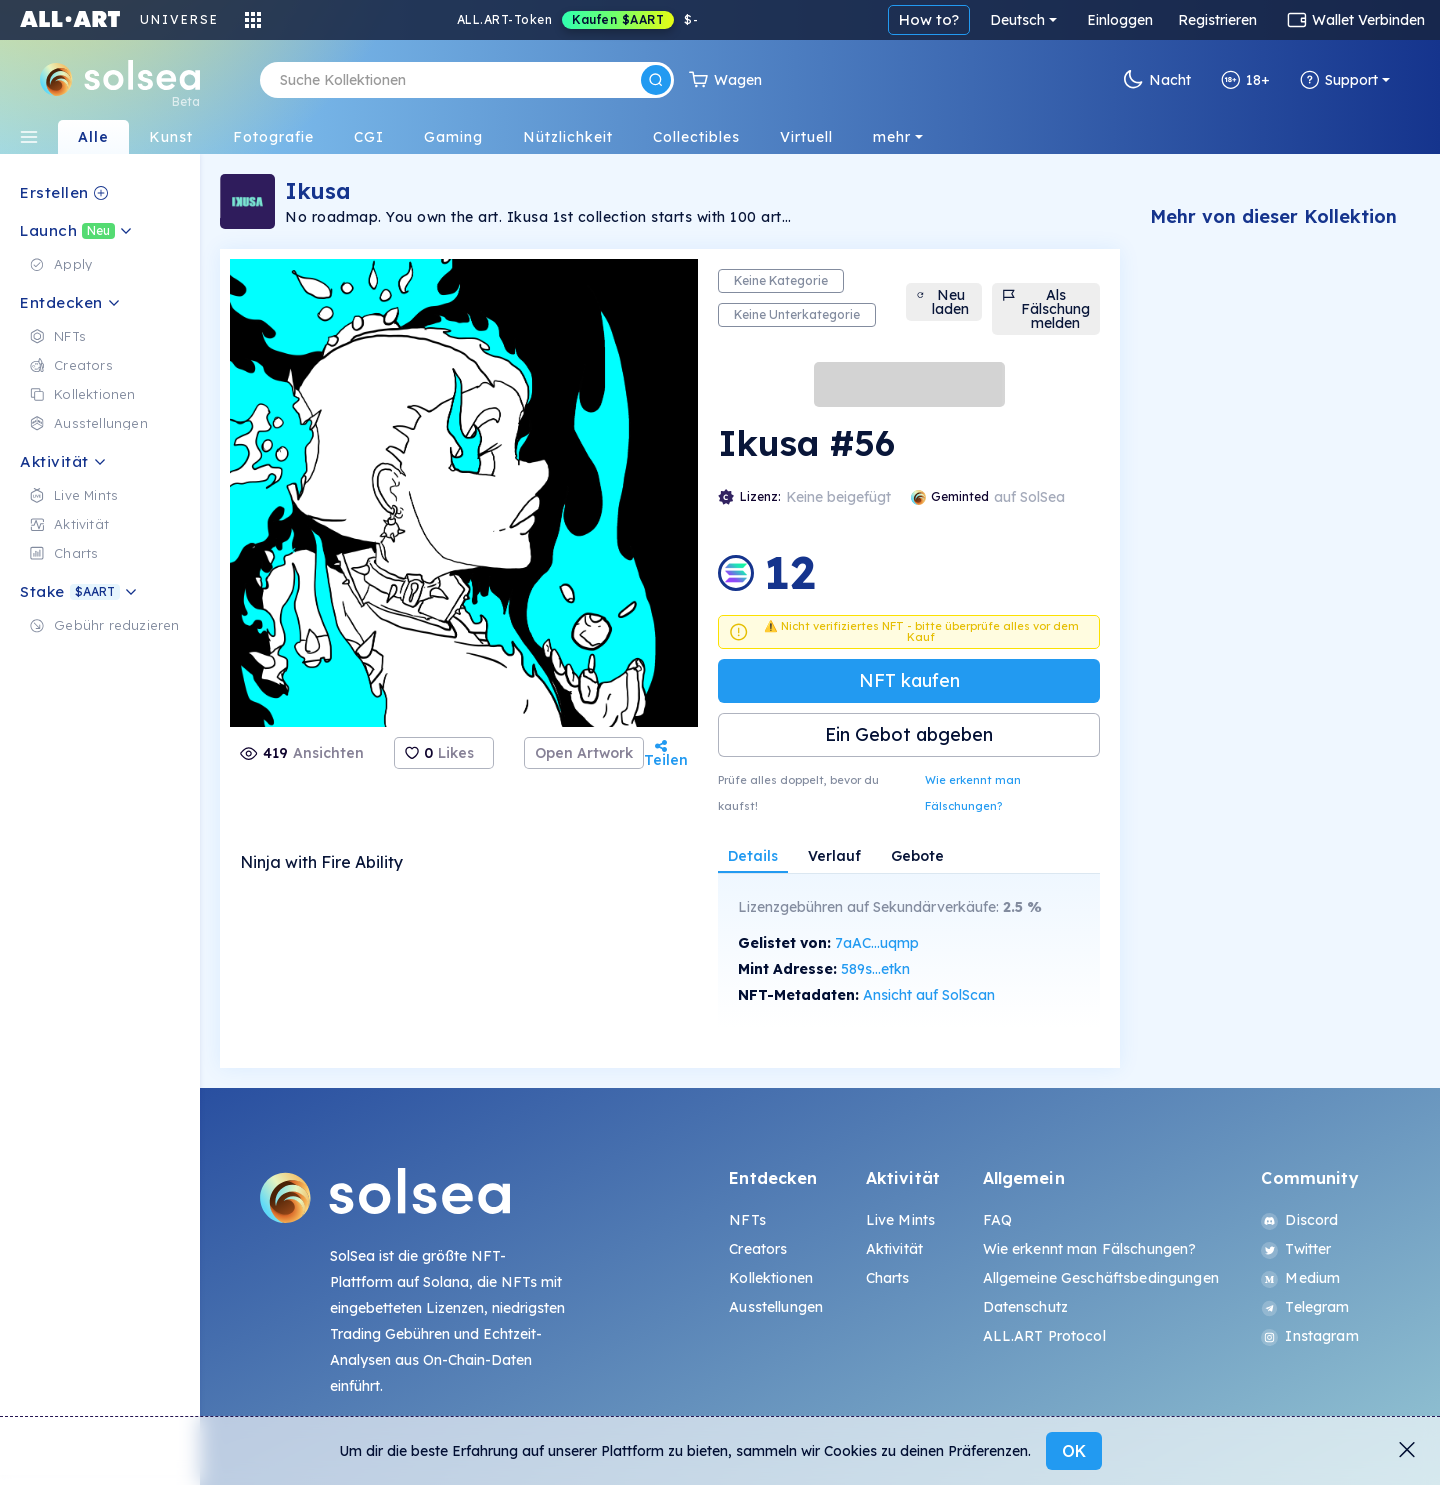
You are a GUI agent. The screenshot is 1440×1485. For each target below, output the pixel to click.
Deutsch (1017, 20)
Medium (1300, 1278)
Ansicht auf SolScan (929, 995)
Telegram (1305, 1307)
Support (1339, 80)
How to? (929, 19)
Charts (888, 1278)
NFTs (747, 1220)
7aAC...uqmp (877, 943)
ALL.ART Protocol (1044, 1336)
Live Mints (900, 1220)
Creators (758, 1249)
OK (1074, 1451)
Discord (1299, 1220)
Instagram (1309, 1336)
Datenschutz (1026, 1307)
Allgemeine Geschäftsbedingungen (1101, 1278)
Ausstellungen (776, 1307)
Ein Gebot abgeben (909, 734)
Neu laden (942, 302)
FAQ (997, 1220)
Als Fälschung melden (1046, 309)
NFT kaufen (909, 680)
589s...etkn (875, 969)
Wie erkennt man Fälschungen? (973, 793)
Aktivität (894, 1249)
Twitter (1296, 1249)
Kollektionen (771, 1278)
